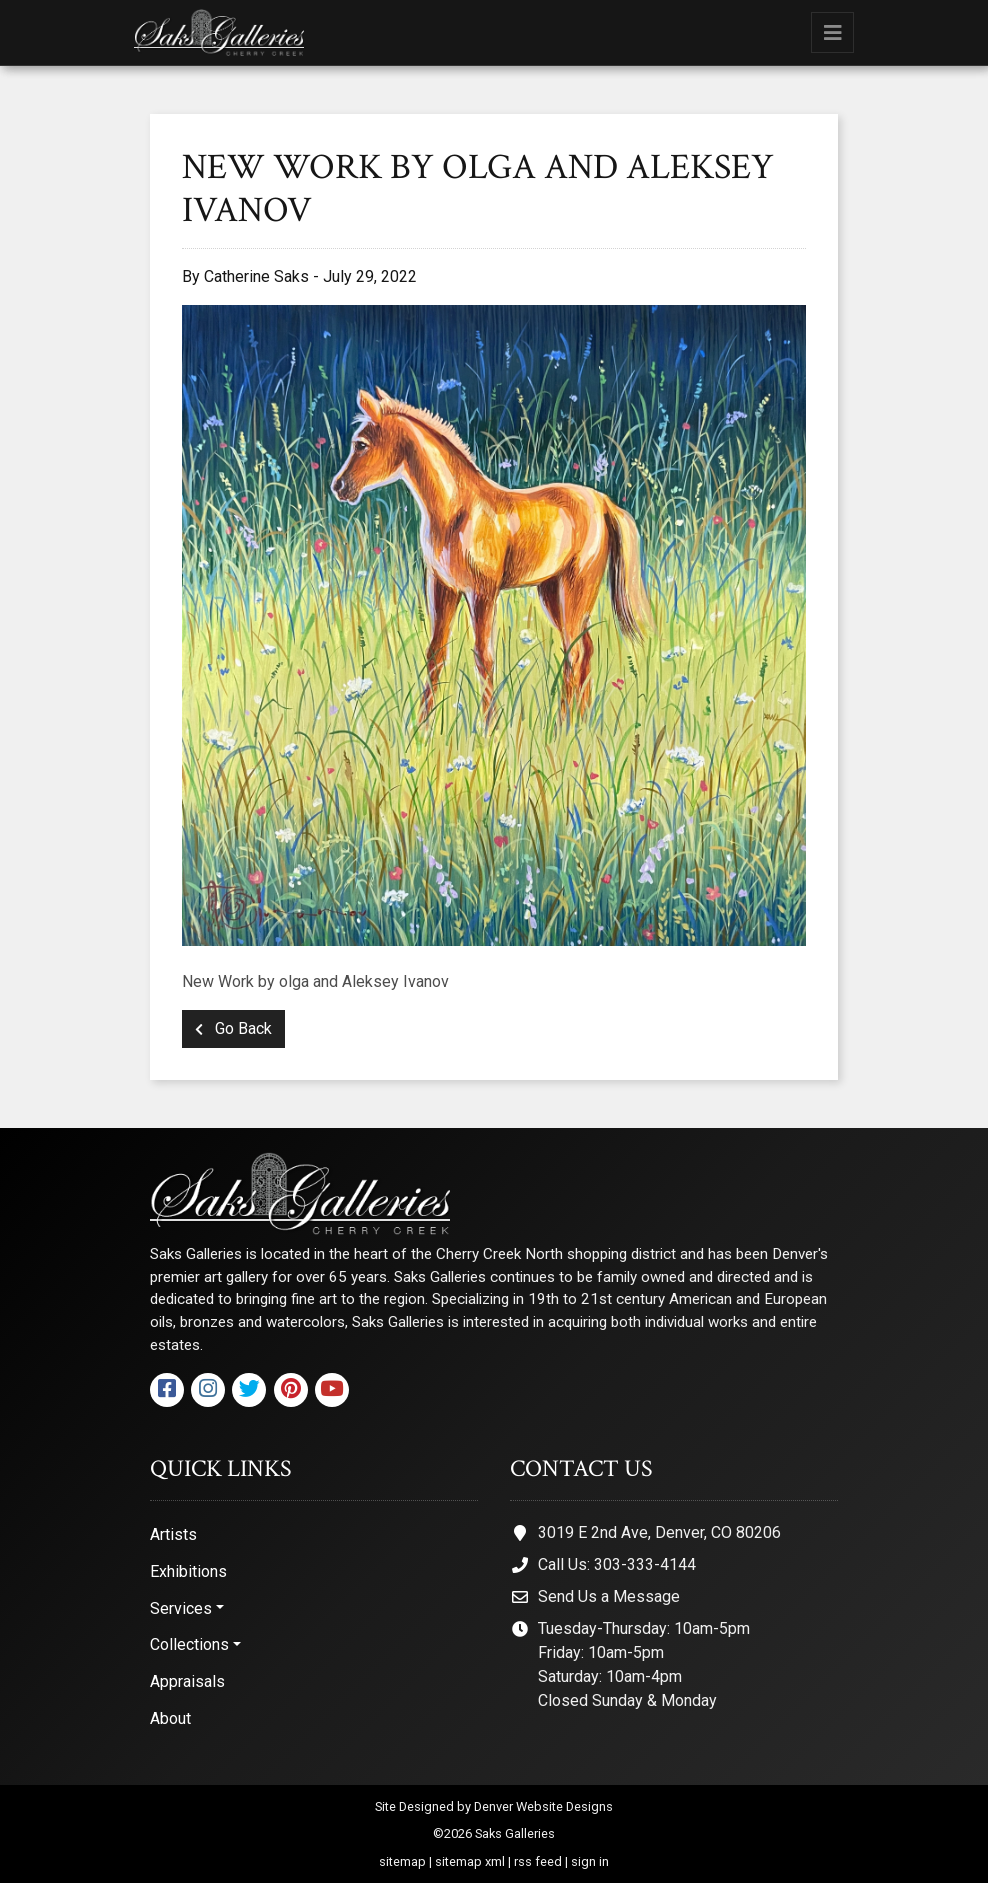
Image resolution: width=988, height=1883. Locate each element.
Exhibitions (188, 1571)
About (170, 1718)
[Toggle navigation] (832, 32)
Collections (189, 1644)
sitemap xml (470, 1861)
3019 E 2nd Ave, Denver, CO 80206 (659, 1532)
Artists (173, 1534)
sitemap (402, 1861)
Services (181, 1608)
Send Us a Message (609, 1596)
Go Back (233, 1028)
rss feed (538, 1861)
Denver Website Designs (543, 1806)
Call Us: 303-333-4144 (617, 1564)
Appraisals (187, 1681)
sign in (590, 1861)
